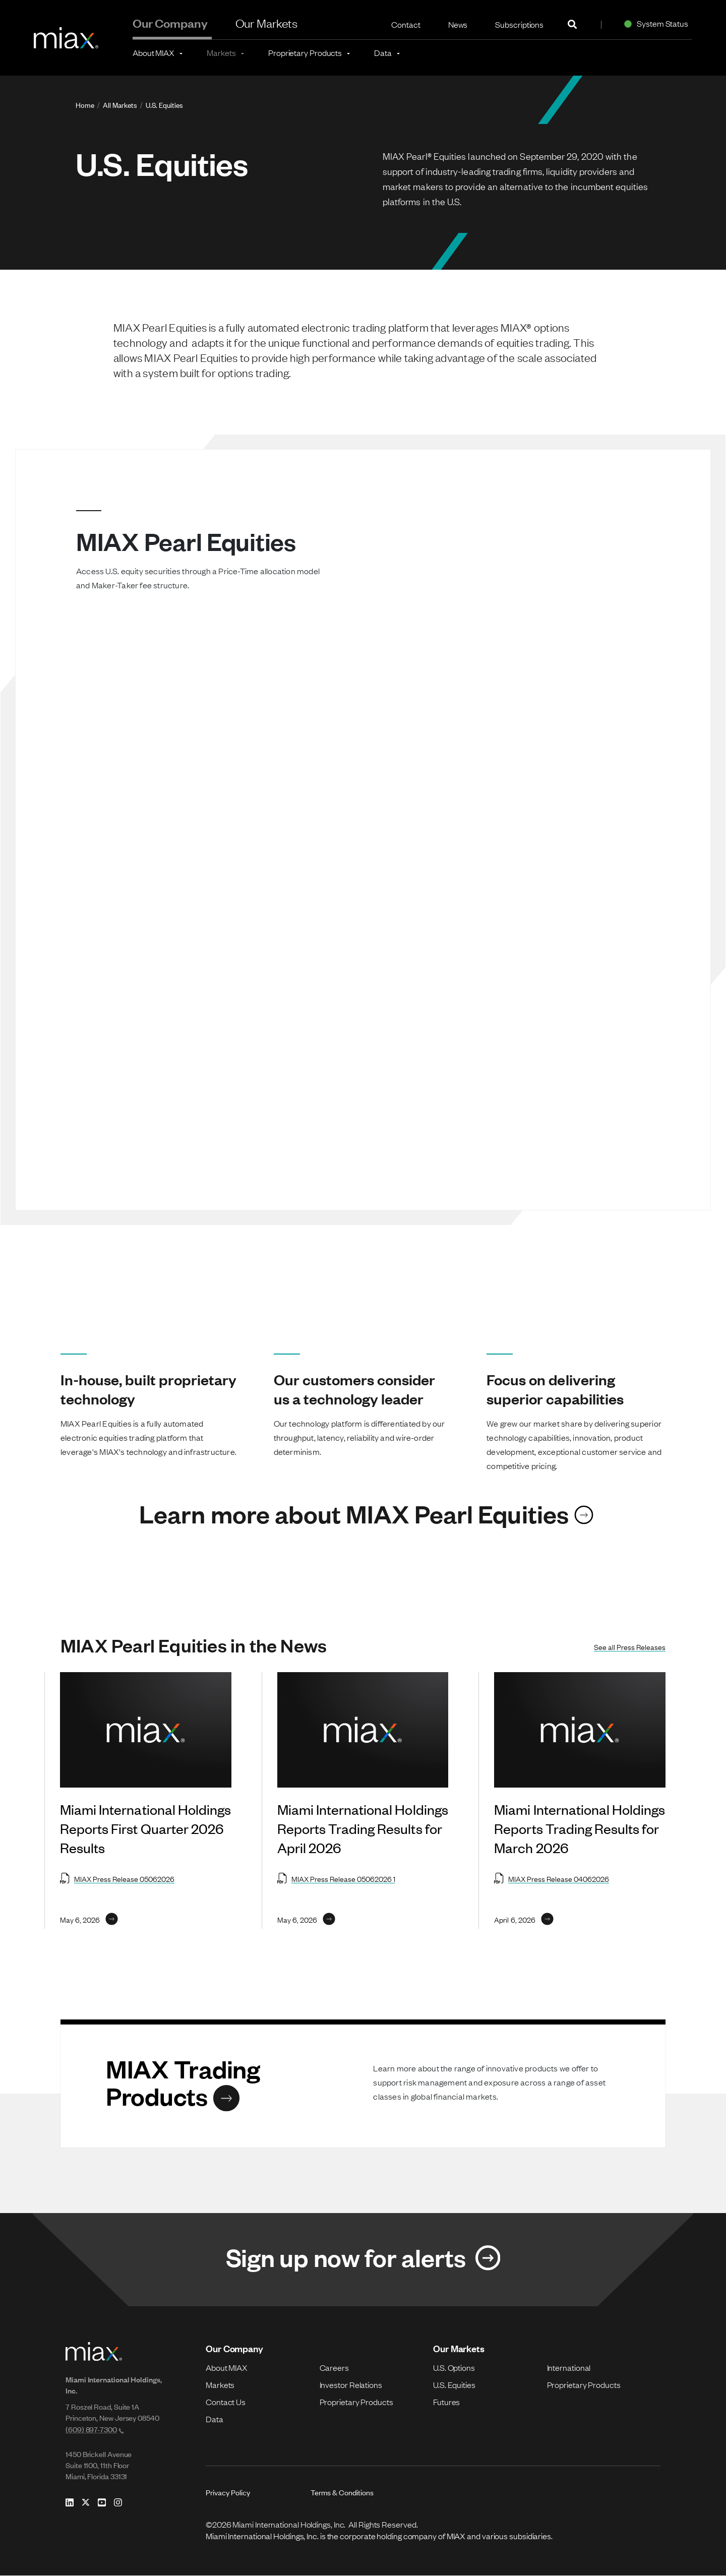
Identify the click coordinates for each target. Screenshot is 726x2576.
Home (85, 104)
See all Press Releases (630, 1646)
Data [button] (383, 52)
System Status (654, 23)
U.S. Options (454, 2367)
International (569, 2367)
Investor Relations (351, 2384)
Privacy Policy (228, 2492)
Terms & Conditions (342, 2492)
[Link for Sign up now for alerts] (363, 2260)
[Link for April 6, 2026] (524, 1919)
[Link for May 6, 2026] (89, 1919)
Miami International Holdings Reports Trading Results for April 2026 (362, 1828)
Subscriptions (519, 24)
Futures (446, 2402)
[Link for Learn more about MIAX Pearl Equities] (362, 1513)
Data (214, 2419)
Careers (334, 2367)
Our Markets (266, 22)
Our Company (170, 22)
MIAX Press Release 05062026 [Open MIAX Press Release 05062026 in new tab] (117, 1878)
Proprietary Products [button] (305, 52)
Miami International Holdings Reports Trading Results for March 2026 (579, 1828)
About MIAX (227, 2367)
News (458, 24)
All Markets (120, 104)
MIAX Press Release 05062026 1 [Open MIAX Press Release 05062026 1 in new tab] (336, 1878)
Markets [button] (221, 52)
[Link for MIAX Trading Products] (229, 2082)
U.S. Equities (164, 104)
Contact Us (226, 2402)
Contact (405, 24)
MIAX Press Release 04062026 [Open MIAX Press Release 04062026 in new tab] (551, 1878)
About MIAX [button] (153, 52)
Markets (220, 2384)
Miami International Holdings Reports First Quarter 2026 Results (145, 1828)
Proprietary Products (356, 2402)
